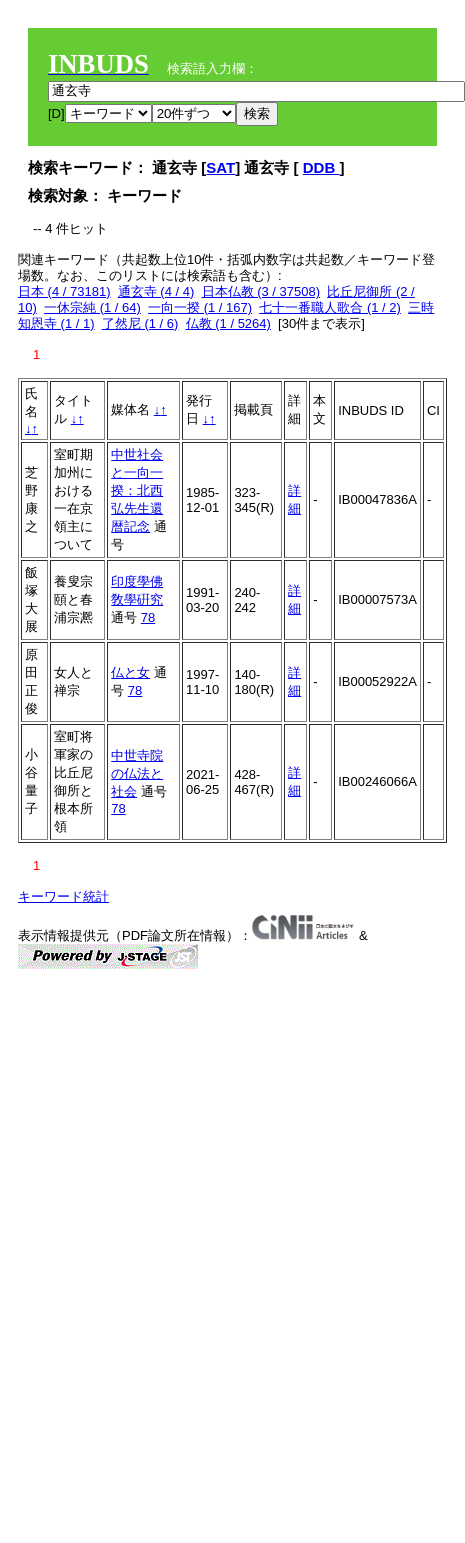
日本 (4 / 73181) (64, 291)
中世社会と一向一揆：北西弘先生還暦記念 (137, 490)
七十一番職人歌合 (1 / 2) (330, 307)
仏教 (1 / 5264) (228, 323)
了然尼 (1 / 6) (140, 323)
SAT (220, 167)
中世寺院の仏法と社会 (137, 773)
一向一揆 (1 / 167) (200, 307)
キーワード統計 (63, 896)
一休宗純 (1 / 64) (92, 307)
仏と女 (130, 672)
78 (148, 617)
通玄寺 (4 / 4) (156, 291)
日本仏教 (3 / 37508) (261, 291)
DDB (321, 167)
